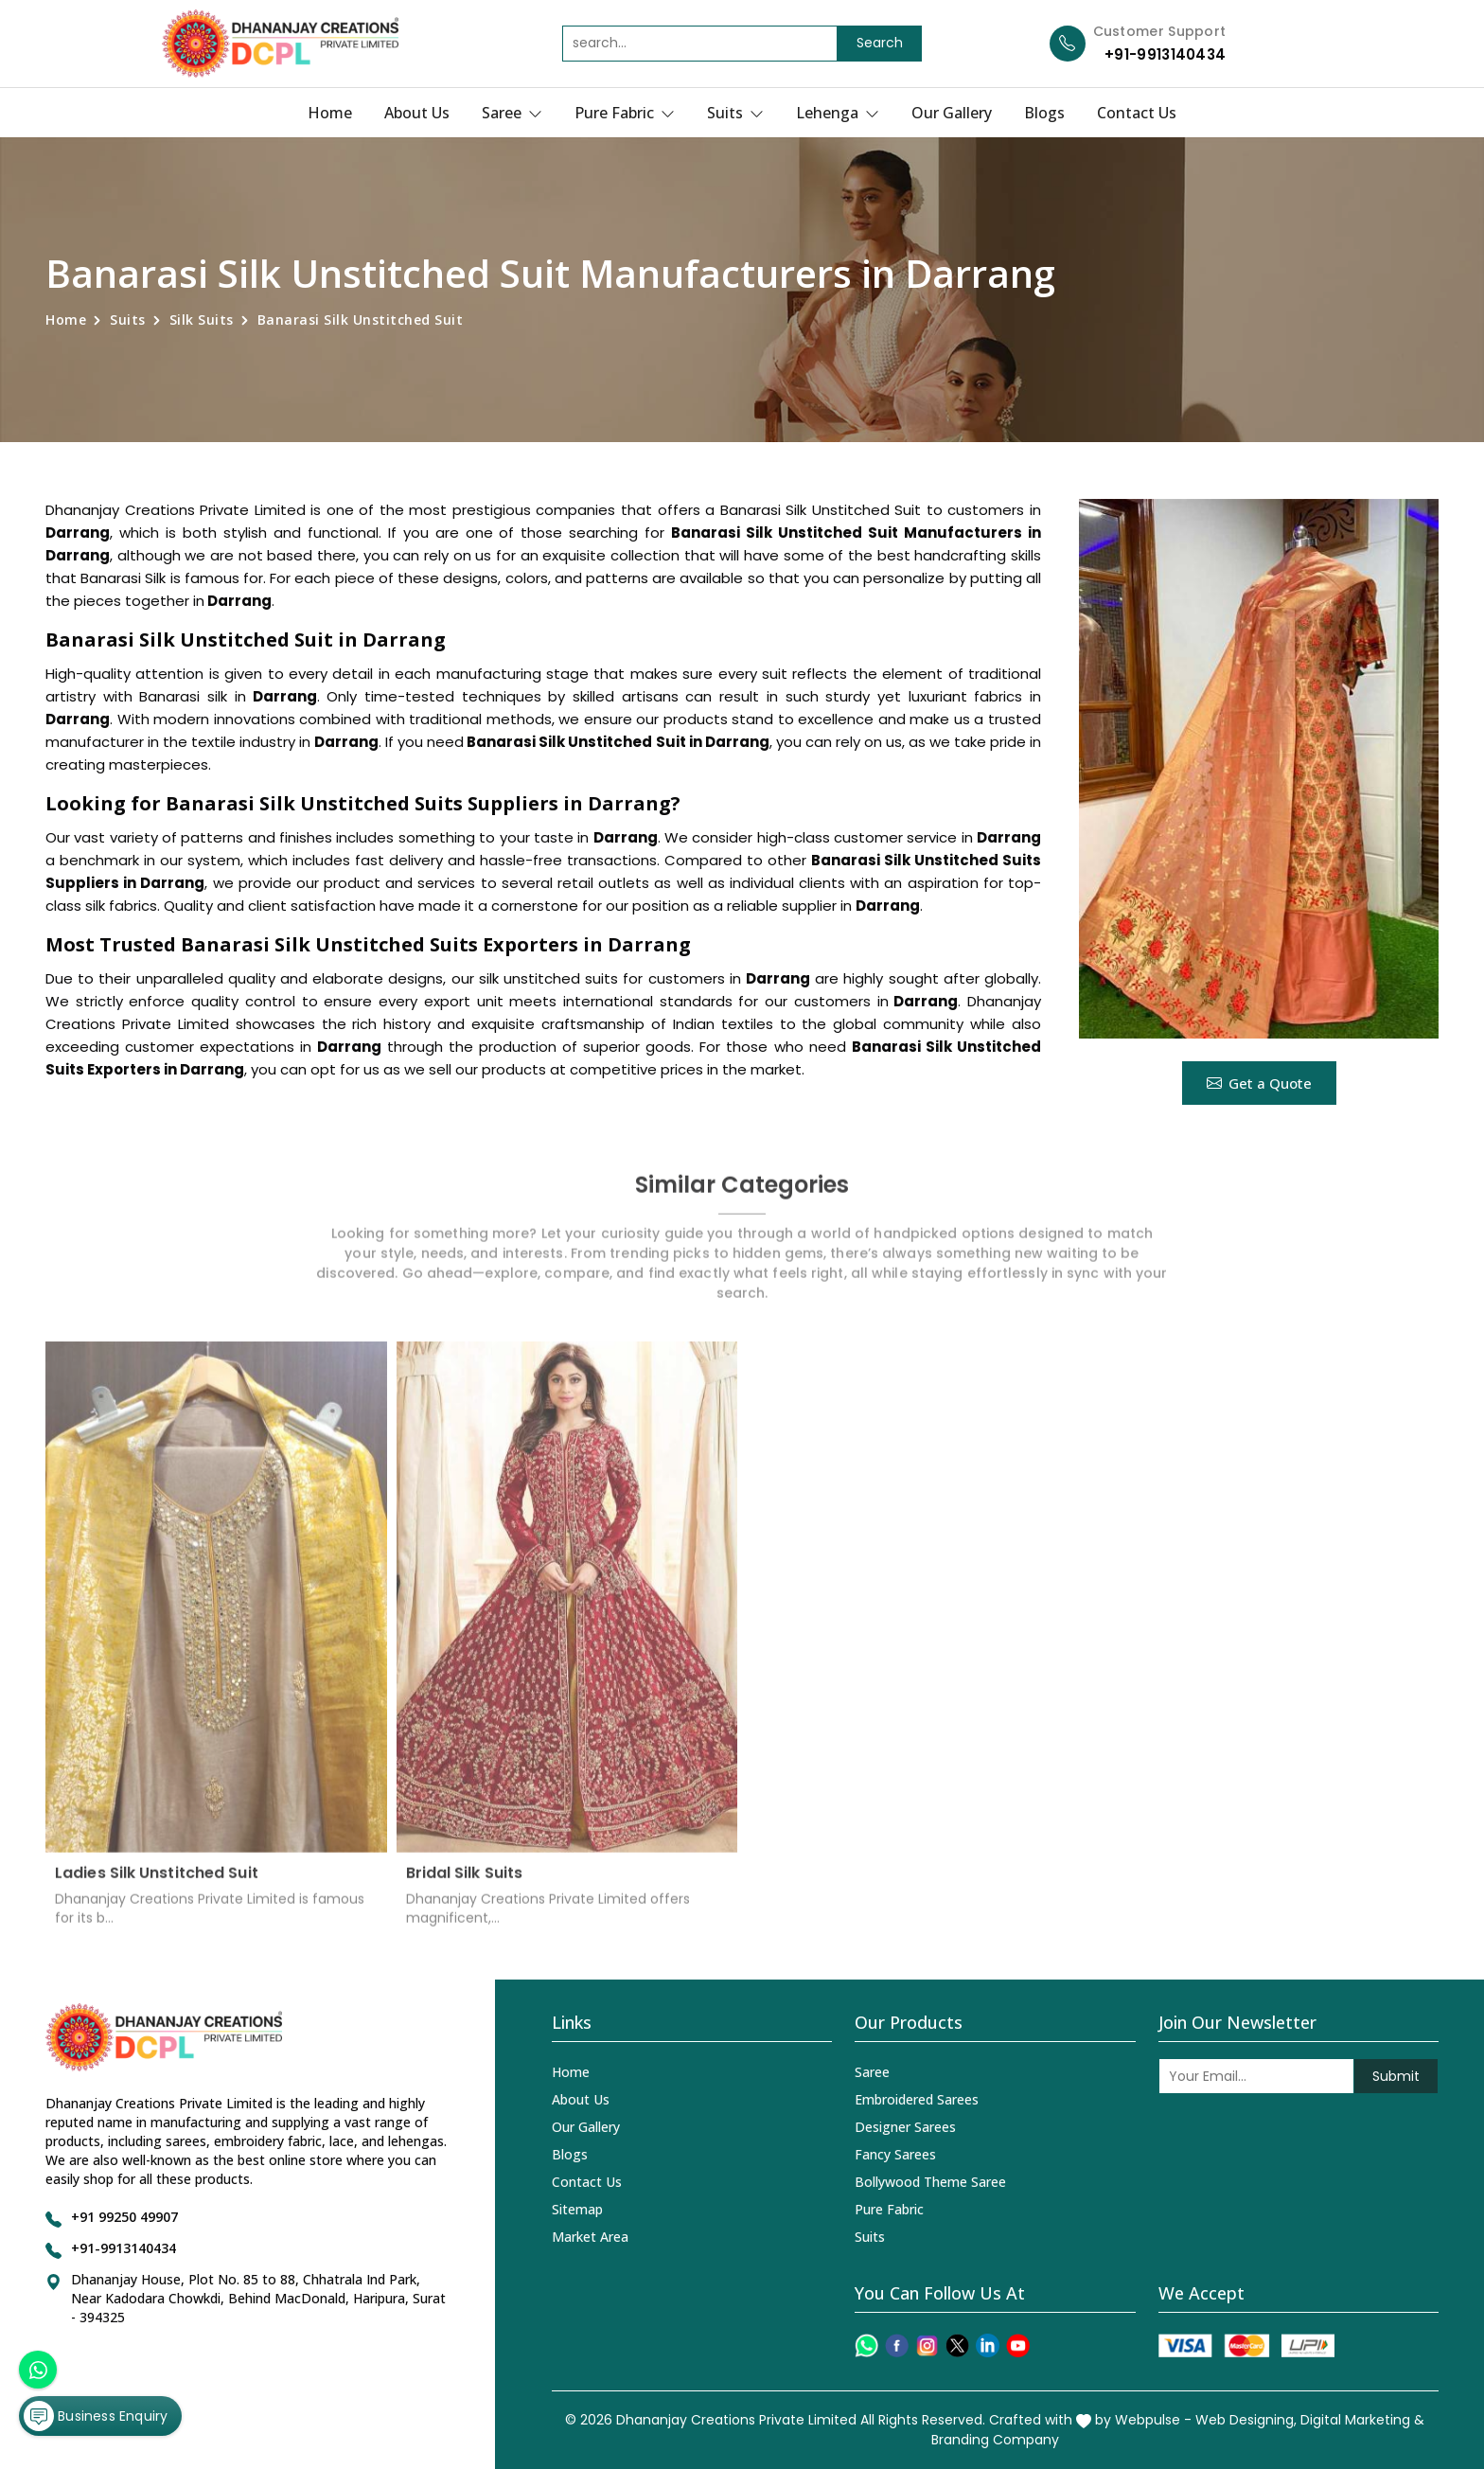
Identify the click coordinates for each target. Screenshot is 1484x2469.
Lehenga (837, 112)
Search (880, 42)
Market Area (590, 2237)
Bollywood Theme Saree (930, 2182)
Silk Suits (201, 320)
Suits (735, 112)
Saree (512, 112)
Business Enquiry (96, 2416)
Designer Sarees (905, 2127)
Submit (1396, 2076)
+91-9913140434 (1165, 54)
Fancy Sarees (895, 2154)
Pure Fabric (624, 112)
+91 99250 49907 (124, 2217)
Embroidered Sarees (917, 2099)
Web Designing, (1246, 2419)
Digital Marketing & (1362, 2419)
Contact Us (1136, 112)
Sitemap (577, 2209)
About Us (417, 112)
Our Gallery (951, 112)
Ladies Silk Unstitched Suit (156, 1884)
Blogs (1044, 112)
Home (330, 112)
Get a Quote (1259, 1083)
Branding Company (995, 2439)
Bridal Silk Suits (464, 1884)
